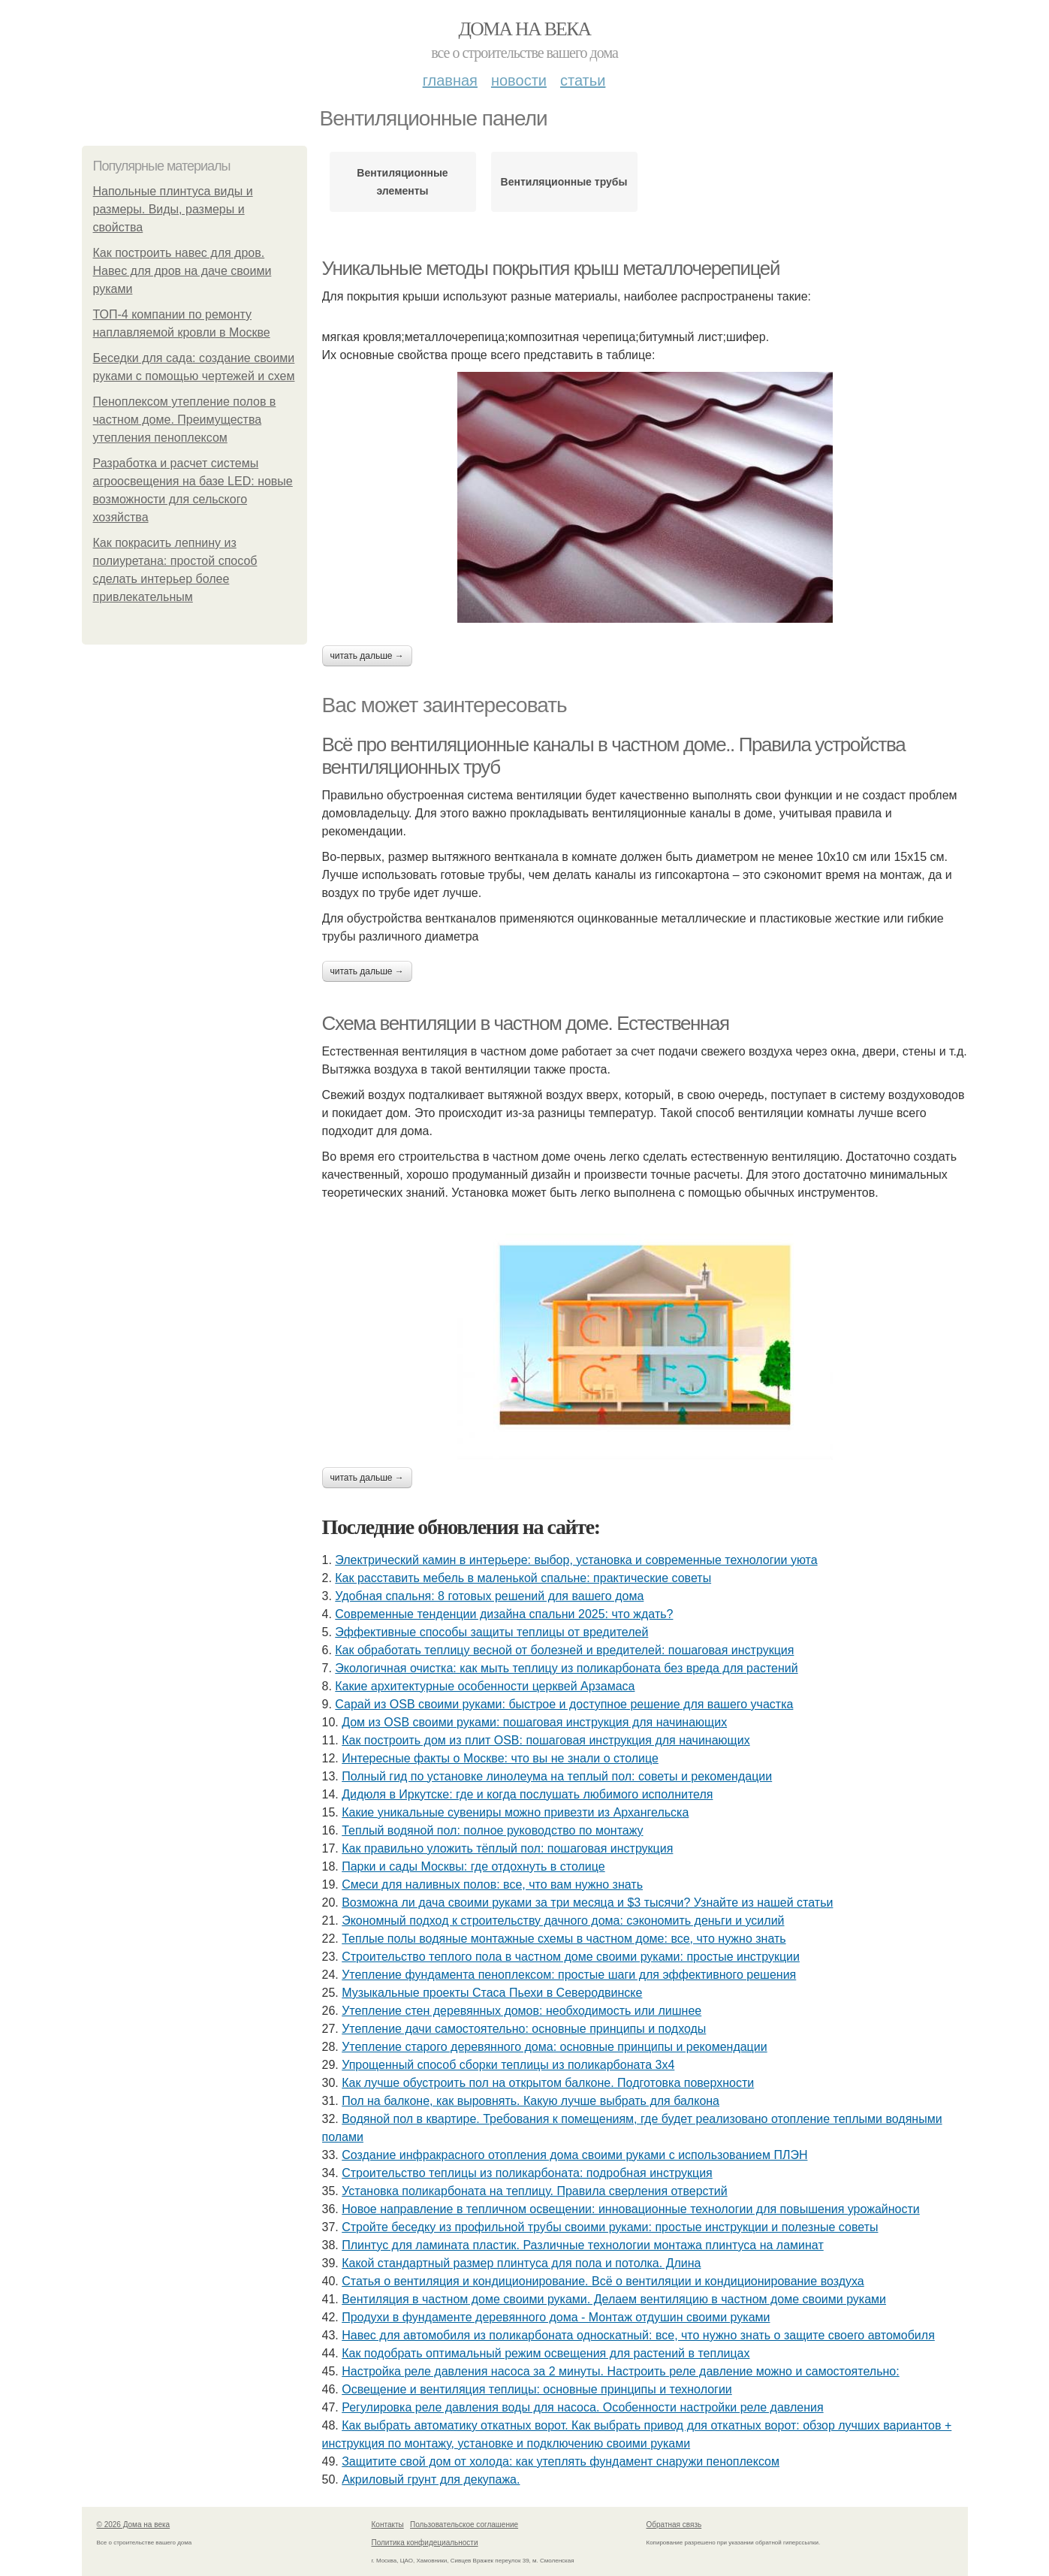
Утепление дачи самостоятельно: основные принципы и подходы (524, 2028)
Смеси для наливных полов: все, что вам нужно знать (492, 1884)
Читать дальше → (367, 656)
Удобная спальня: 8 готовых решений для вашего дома (489, 1596)
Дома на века (524, 29)
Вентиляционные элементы (402, 182)
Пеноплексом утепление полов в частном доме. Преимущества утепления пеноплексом (184, 419)
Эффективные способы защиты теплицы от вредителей (491, 1632)
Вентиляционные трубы (564, 182)
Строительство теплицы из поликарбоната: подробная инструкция (527, 2173)
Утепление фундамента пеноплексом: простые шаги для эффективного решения (569, 1974)
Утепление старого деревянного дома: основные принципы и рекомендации (554, 2046)
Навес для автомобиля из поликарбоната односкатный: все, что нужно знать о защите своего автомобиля (638, 2335)
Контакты (388, 2524)
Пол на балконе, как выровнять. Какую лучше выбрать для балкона (530, 2100)
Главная (450, 80)
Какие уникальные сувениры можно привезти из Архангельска (515, 1812)
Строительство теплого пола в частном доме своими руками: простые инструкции (571, 1956)
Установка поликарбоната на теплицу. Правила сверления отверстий (535, 2191)
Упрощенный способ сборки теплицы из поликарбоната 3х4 (508, 2064)
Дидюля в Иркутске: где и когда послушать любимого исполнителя (527, 1794)
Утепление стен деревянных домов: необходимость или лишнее (521, 2010)
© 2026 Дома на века (133, 2524)
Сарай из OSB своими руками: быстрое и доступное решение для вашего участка (564, 1704)
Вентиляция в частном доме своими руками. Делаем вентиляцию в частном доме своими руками (614, 2299)
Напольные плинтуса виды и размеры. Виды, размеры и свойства (173, 209)
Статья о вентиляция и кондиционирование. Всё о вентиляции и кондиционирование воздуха (603, 2281)
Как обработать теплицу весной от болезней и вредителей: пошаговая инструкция (564, 1650)
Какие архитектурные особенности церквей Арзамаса (485, 1686)
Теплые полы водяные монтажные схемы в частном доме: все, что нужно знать (563, 1938)
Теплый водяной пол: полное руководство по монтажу (492, 1830)
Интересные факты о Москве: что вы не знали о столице (500, 1758)
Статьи (582, 80)
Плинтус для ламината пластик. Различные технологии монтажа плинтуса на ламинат (583, 2245)
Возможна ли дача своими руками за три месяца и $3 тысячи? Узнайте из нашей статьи (587, 1902)
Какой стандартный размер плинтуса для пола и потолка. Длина (521, 2263)
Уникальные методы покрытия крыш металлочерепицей (551, 268)
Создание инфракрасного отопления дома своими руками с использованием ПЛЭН (574, 2155)
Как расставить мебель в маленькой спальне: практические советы (523, 1578)
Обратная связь (674, 2524)
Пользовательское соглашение (464, 2524)
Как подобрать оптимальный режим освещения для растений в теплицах (545, 2353)
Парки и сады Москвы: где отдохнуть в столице (473, 1866)
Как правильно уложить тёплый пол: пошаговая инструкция (507, 1848)
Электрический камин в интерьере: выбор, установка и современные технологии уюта (576, 1560)
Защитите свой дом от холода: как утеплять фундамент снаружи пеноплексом (560, 2461)
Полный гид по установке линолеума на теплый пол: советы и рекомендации (557, 1776)
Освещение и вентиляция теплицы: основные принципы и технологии (537, 2389)
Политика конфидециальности (425, 2542)
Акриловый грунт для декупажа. (431, 2479)
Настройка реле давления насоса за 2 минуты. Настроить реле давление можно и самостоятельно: (620, 2371)
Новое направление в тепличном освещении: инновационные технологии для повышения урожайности (631, 2209)
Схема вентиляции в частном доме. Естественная (525, 1023)
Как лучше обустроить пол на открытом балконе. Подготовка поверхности (548, 2082)
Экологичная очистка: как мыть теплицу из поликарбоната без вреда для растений (566, 1668)
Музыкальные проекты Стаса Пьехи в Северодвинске (492, 1992)
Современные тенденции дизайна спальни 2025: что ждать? (504, 1614)
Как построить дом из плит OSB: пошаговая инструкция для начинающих (546, 1740)
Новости (519, 80)
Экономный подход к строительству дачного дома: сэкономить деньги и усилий (563, 1920)
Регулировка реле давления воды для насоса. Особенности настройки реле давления (582, 2407)
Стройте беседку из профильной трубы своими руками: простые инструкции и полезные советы (610, 2227)
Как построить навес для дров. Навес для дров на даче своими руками (182, 270)
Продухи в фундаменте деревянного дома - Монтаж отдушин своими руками (556, 2317)
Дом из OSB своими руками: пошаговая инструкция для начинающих (534, 1722)
